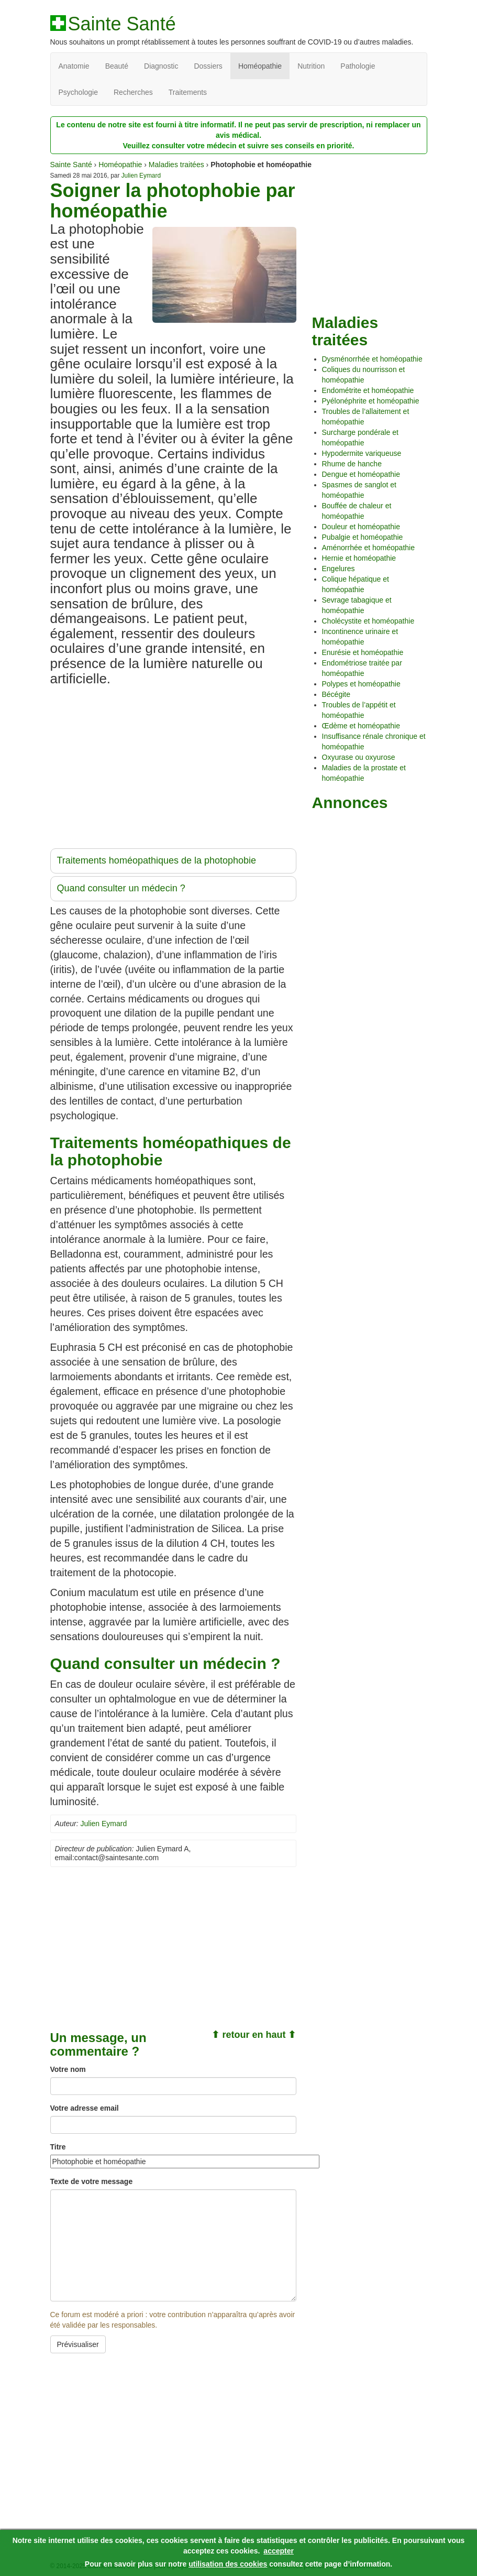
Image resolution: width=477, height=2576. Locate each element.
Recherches (133, 92)
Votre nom (68, 2069)
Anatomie (74, 66)
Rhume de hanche (352, 464)
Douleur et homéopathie (361, 526)
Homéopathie (260, 66)
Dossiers (208, 66)
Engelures (338, 568)
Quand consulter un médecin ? (121, 888)
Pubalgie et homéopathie (362, 537)
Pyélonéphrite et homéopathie (370, 401)
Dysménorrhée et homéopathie (372, 359)
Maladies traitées (176, 164)
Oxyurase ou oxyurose (358, 757)
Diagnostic (161, 66)
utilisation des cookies (227, 2564)
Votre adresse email (84, 2108)
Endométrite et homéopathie (368, 390)
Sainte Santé (122, 24)
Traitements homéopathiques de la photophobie (157, 860)
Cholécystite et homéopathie (368, 621)
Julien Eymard (141, 175)
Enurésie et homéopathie (363, 652)
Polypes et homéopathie (361, 684)
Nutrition (311, 66)
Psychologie (78, 92)
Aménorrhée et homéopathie (368, 547)
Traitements (188, 92)
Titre (58, 2147)
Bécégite (336, 694)
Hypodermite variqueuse (362, 453)
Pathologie (357, 66)
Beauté (116, 66)
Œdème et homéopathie (361, 726)
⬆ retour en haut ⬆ (254, 2034)
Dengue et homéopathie (361, 474)
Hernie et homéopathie (359, 558)
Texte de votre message (91, 2181)
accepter (278, 2551)
